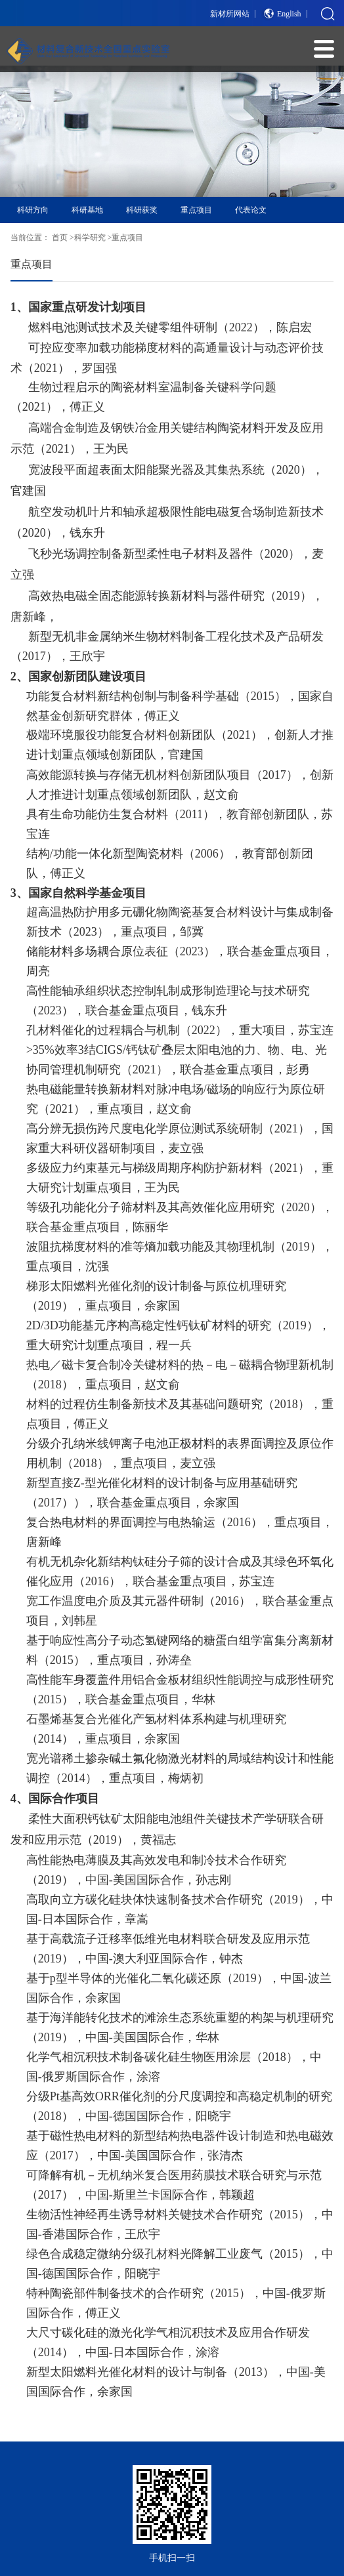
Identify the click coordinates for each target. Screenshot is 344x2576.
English (289, 13)
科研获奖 (142, 210)
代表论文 (251, 210)
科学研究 (90, 237)
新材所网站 (229, 13)
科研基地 (87, 210)
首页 (60, 237)
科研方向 (33, 210)
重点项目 (196, 210)
